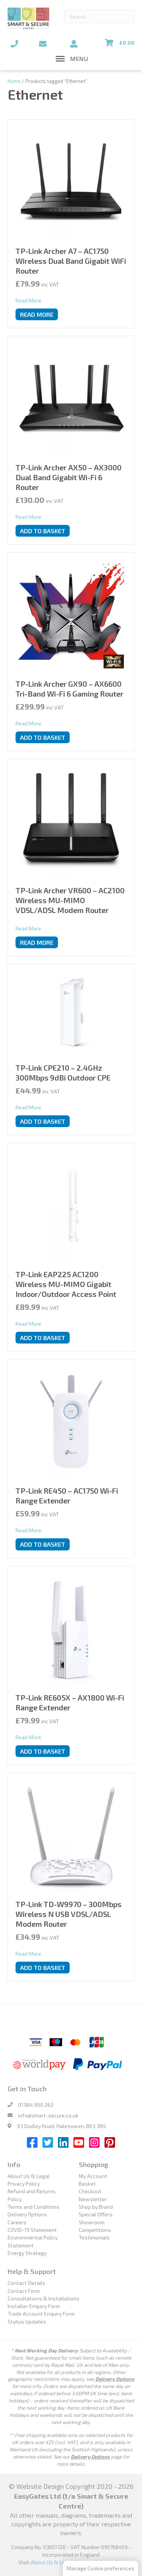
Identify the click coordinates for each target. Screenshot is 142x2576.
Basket (87, 2183)
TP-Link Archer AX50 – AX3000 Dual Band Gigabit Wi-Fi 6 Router (69, 477)
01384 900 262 (35, 2105)
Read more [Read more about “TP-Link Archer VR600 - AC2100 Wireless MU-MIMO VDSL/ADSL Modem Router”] (36, 942)
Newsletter (93, 2199)
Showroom (92, 2222)
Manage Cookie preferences (100, 2568)
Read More (28, 300)
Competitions (95, 2230)
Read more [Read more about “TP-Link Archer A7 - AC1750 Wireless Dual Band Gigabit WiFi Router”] (36, 314)
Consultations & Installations (44, 2298)
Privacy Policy (24, 2183)
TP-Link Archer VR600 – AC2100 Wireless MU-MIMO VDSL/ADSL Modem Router (70, 900)
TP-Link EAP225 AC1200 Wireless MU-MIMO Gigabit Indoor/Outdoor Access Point (66, 1284)
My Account (93, 2176)
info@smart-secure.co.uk (48, 2115)
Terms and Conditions (33, 2206)
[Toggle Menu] (60, 58)
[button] (79, 58)
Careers (17, 2222)
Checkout (90, 2191)
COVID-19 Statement (32, 2230)
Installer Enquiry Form (34, 2306)
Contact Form (24, 2291)
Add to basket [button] (42, 530)
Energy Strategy (27, 2253)
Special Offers (95, 2214)
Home (14, 81)
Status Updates (27, 2321)
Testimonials (94, 2237)
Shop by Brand (96, 2206)
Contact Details (26, 2283)
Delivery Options (27, 2214)
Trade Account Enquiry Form (41, 2313)
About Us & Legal (29, 2176)
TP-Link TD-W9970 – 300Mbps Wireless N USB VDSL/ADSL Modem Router (69, 1914)
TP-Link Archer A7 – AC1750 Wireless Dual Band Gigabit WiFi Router (71, 260)
